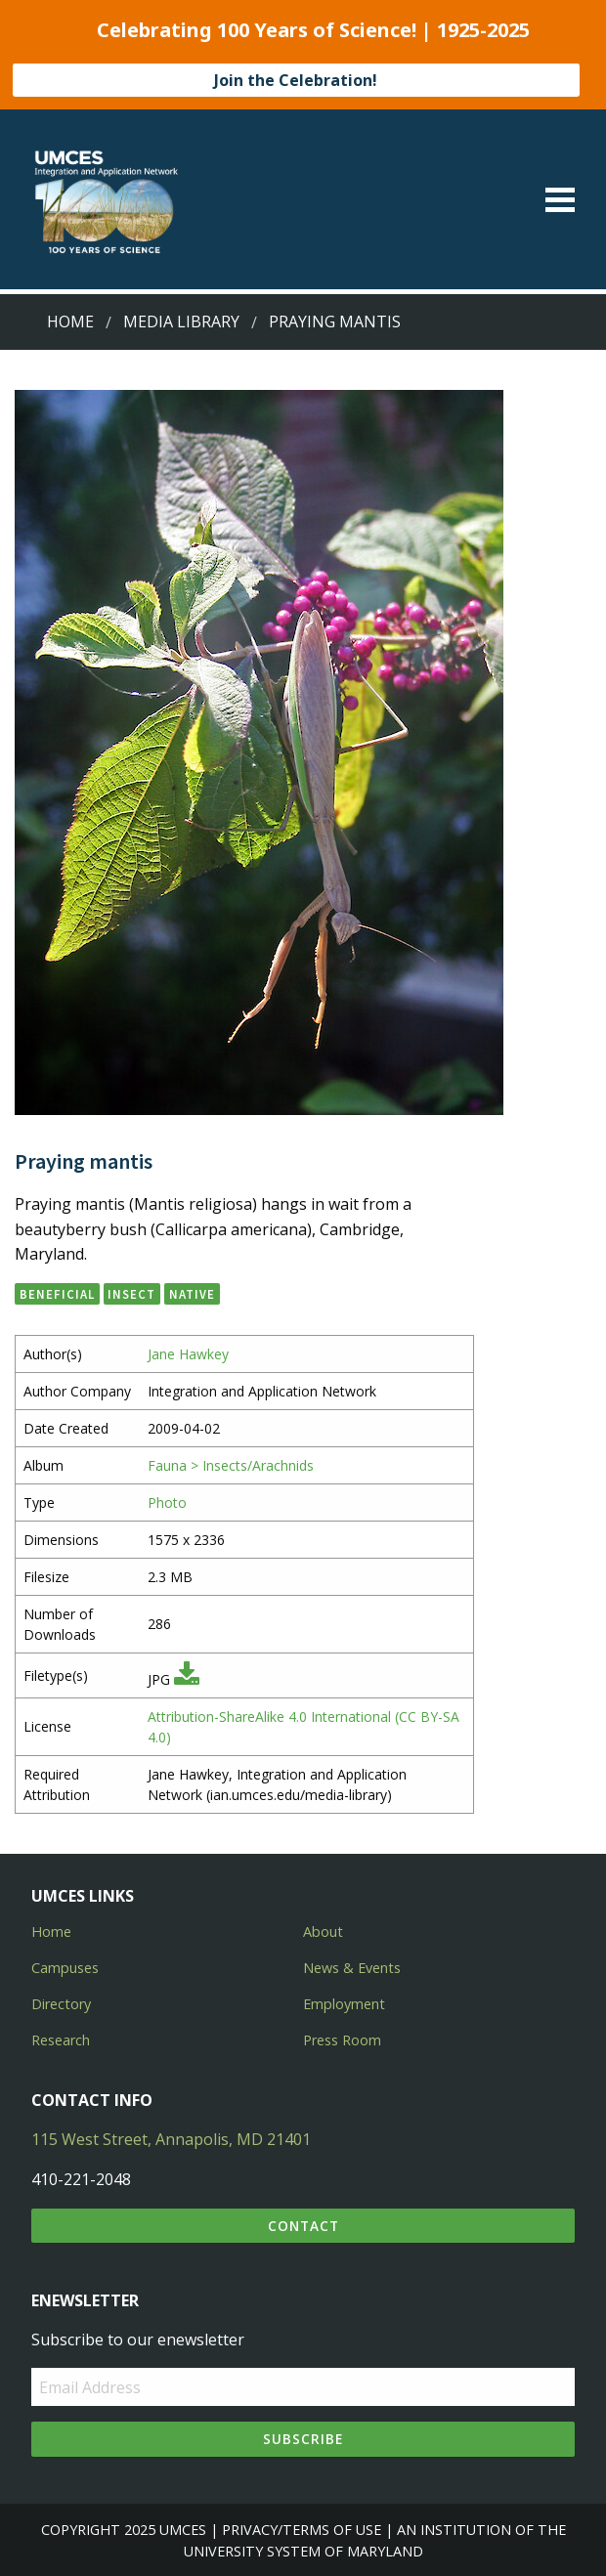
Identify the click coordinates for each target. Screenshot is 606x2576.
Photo (167, 1502)
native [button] (192, 1294)
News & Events (352, 1967)
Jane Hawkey (188, 1354)
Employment (344, 2004)
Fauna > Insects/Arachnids (231, 1465)
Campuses (65, 1967)
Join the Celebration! (295, 80)
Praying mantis (335, 321)
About (323, 1931)
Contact (303, 2225)
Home (70, 321)
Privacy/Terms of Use (301, 2529)
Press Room (342, 2040)
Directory (61, 2004)
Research (60, 2040)
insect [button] (131, 1294)
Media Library (181, 321)
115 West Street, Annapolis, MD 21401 (171, 2139)
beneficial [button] (57, 1294)
